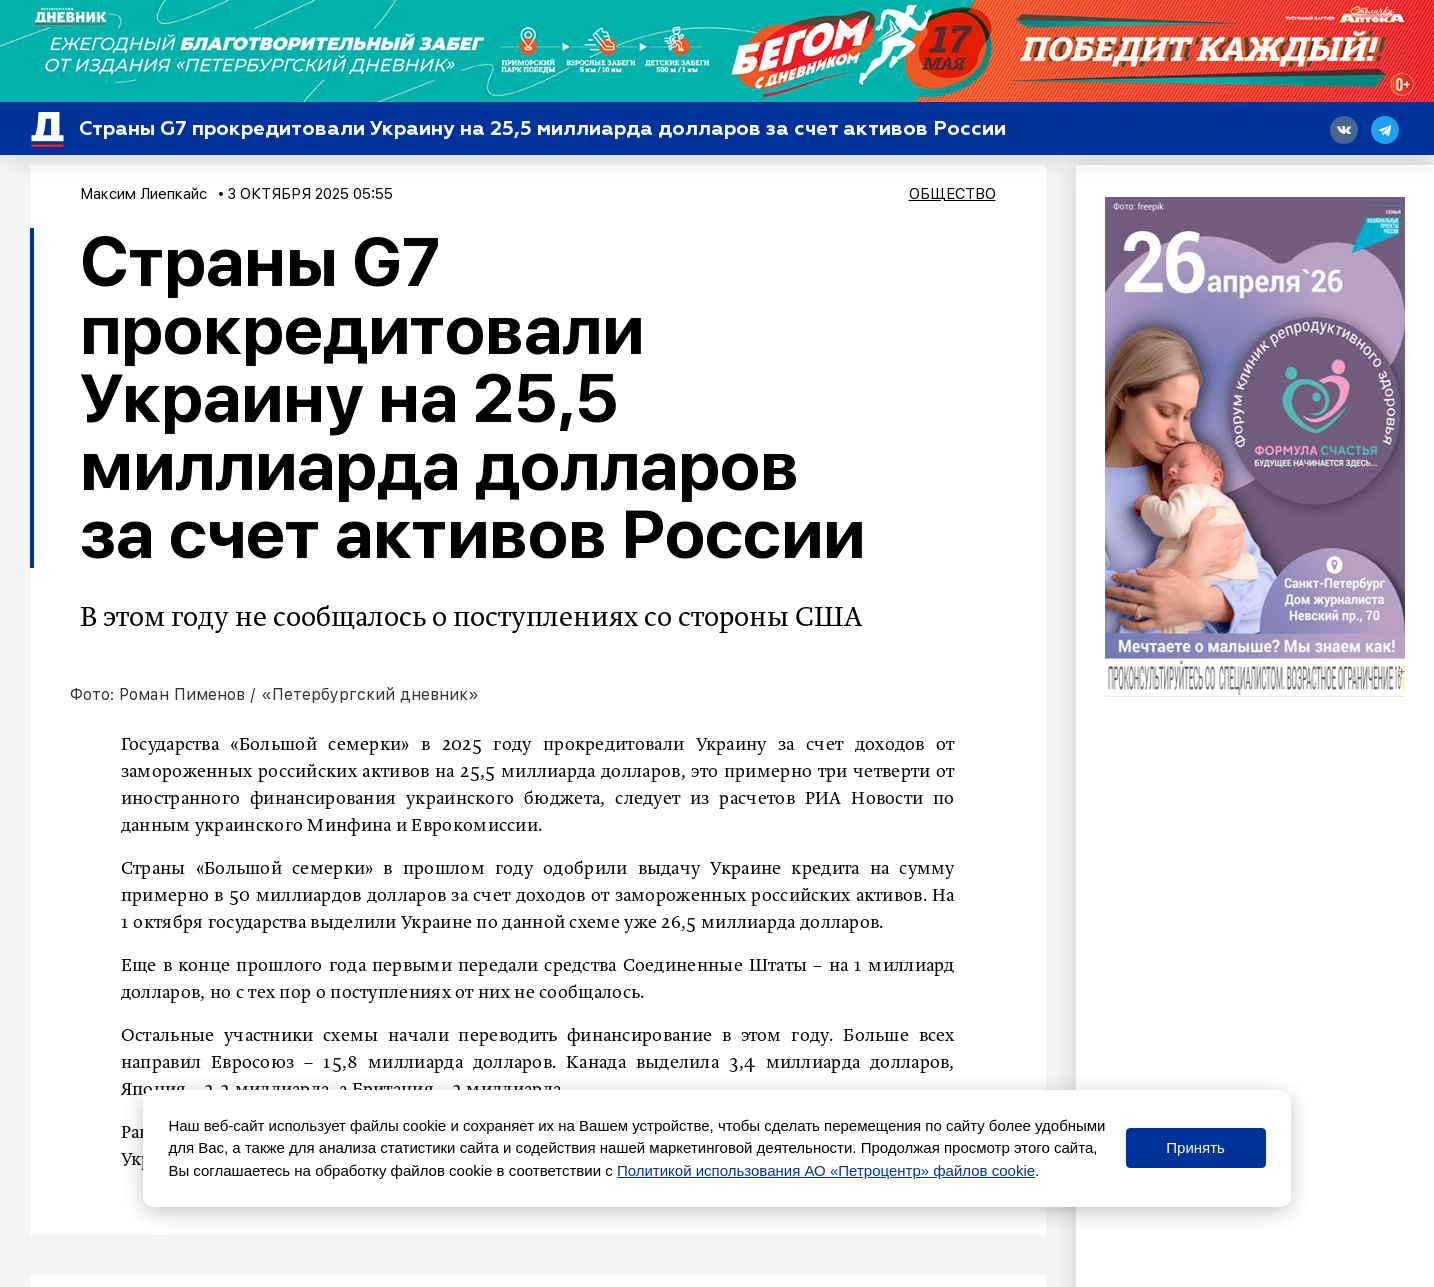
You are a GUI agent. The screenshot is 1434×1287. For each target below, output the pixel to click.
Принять (1195, 1147)
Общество (952, 194)
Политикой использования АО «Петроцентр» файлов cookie (826, 1170)
